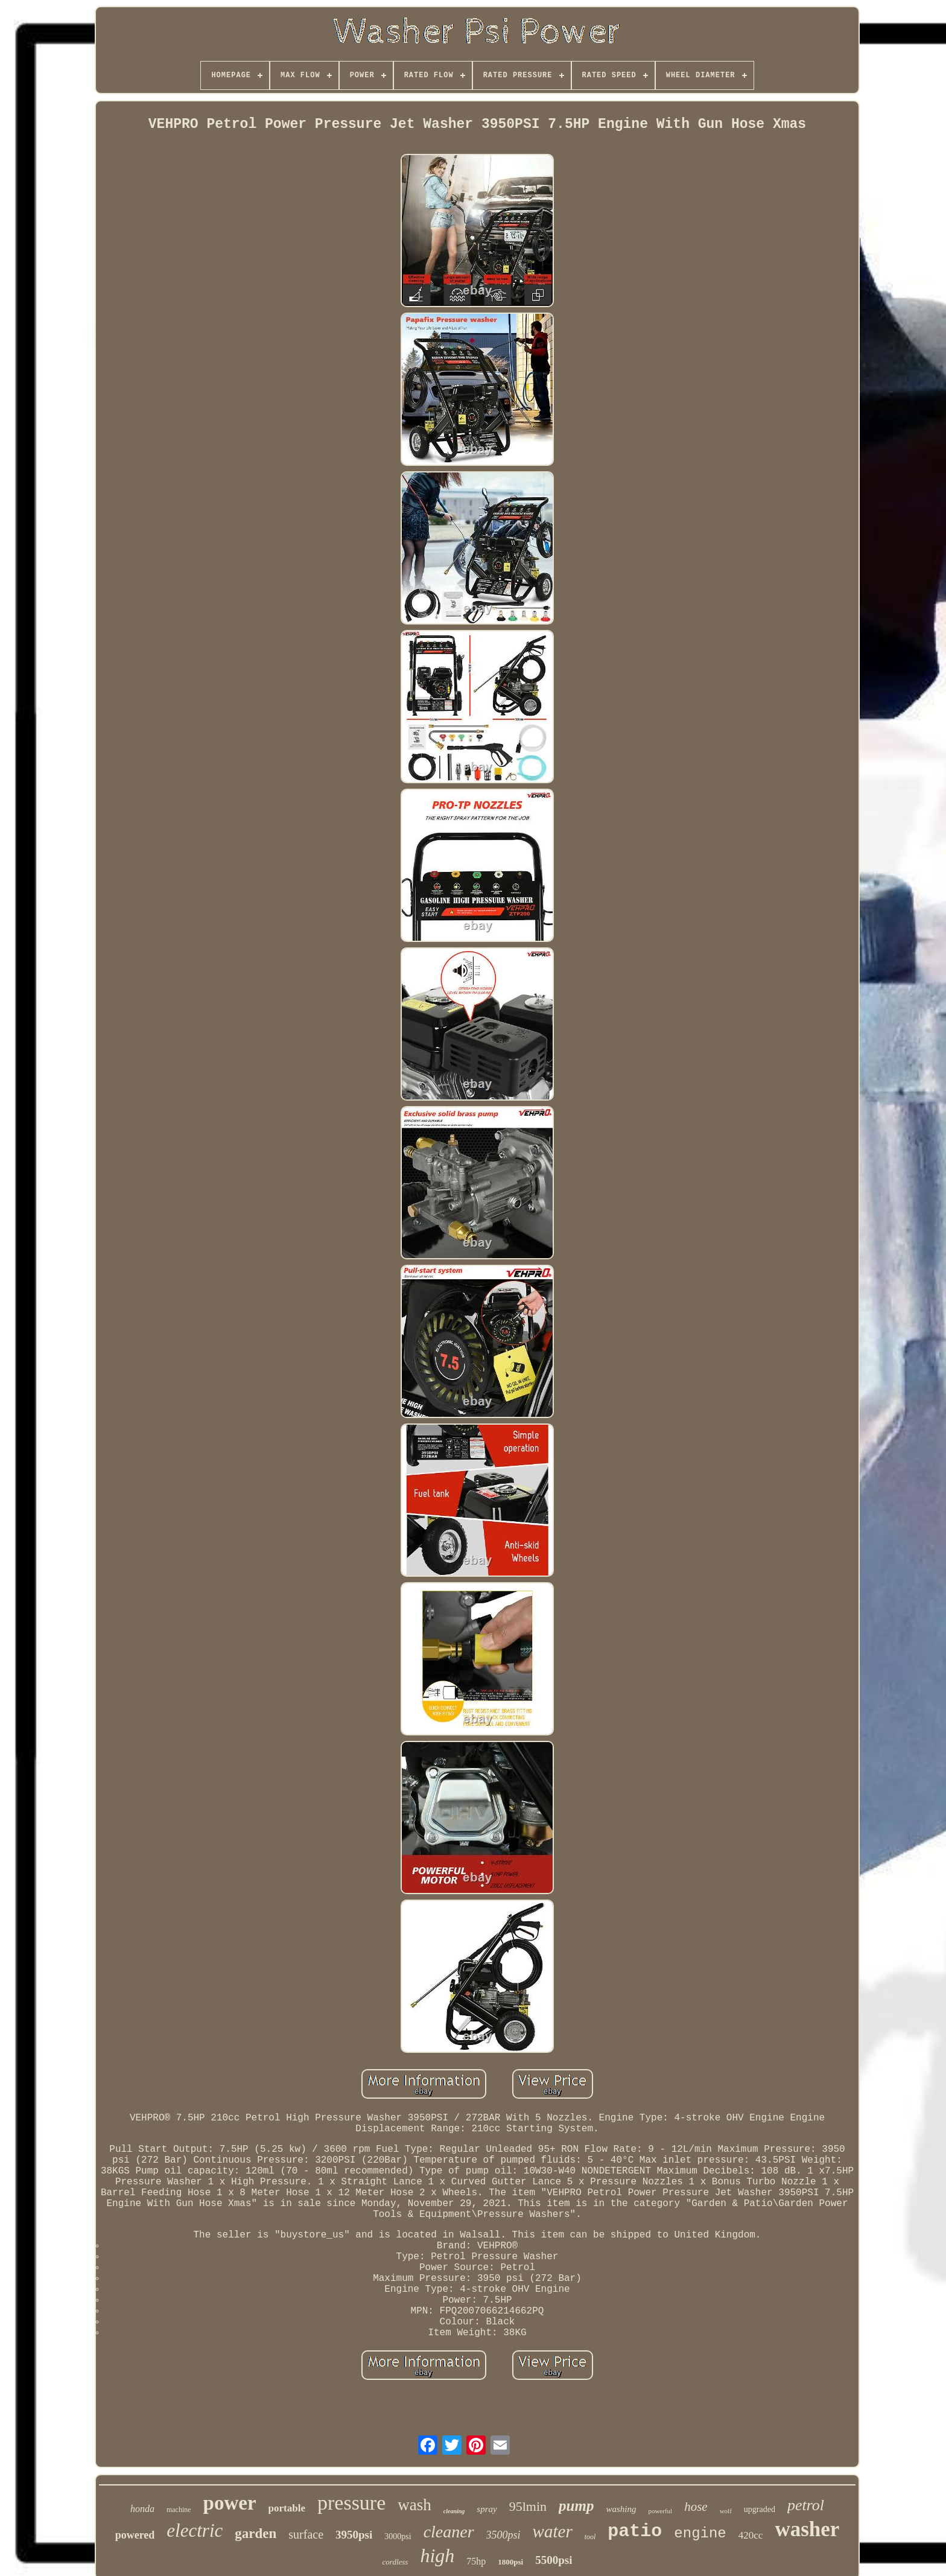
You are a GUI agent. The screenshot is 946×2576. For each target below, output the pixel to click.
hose (696, 2506)
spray (487, 2509)
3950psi (353, 2534)
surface (305, 2534)
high (437, 2555)
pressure (351, 2503)
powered (135, 2535)
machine (179, 2509)
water (553, 2531)
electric (195, 2530)
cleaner (449, 2531)
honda (142, 2509)
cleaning (454, 2511)
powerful (660, 2510)
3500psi (503, 2535)
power (229, 2503)
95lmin (528, 2506)
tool (590, 2537)
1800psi (510, 2561)
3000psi (397, 2536)
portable (286, 2508)
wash (414, 2505)
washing (621, 2509)
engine (700, 2533)
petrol (805, 2505)
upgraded (759, 2509)
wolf (726, 2510)
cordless (395, 2561)
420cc (750, 2535)
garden (255, 2533)
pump (576, 2506)
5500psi (553, 2560)
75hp (476, 2561)
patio (635, 2531)
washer (807, 2529)
